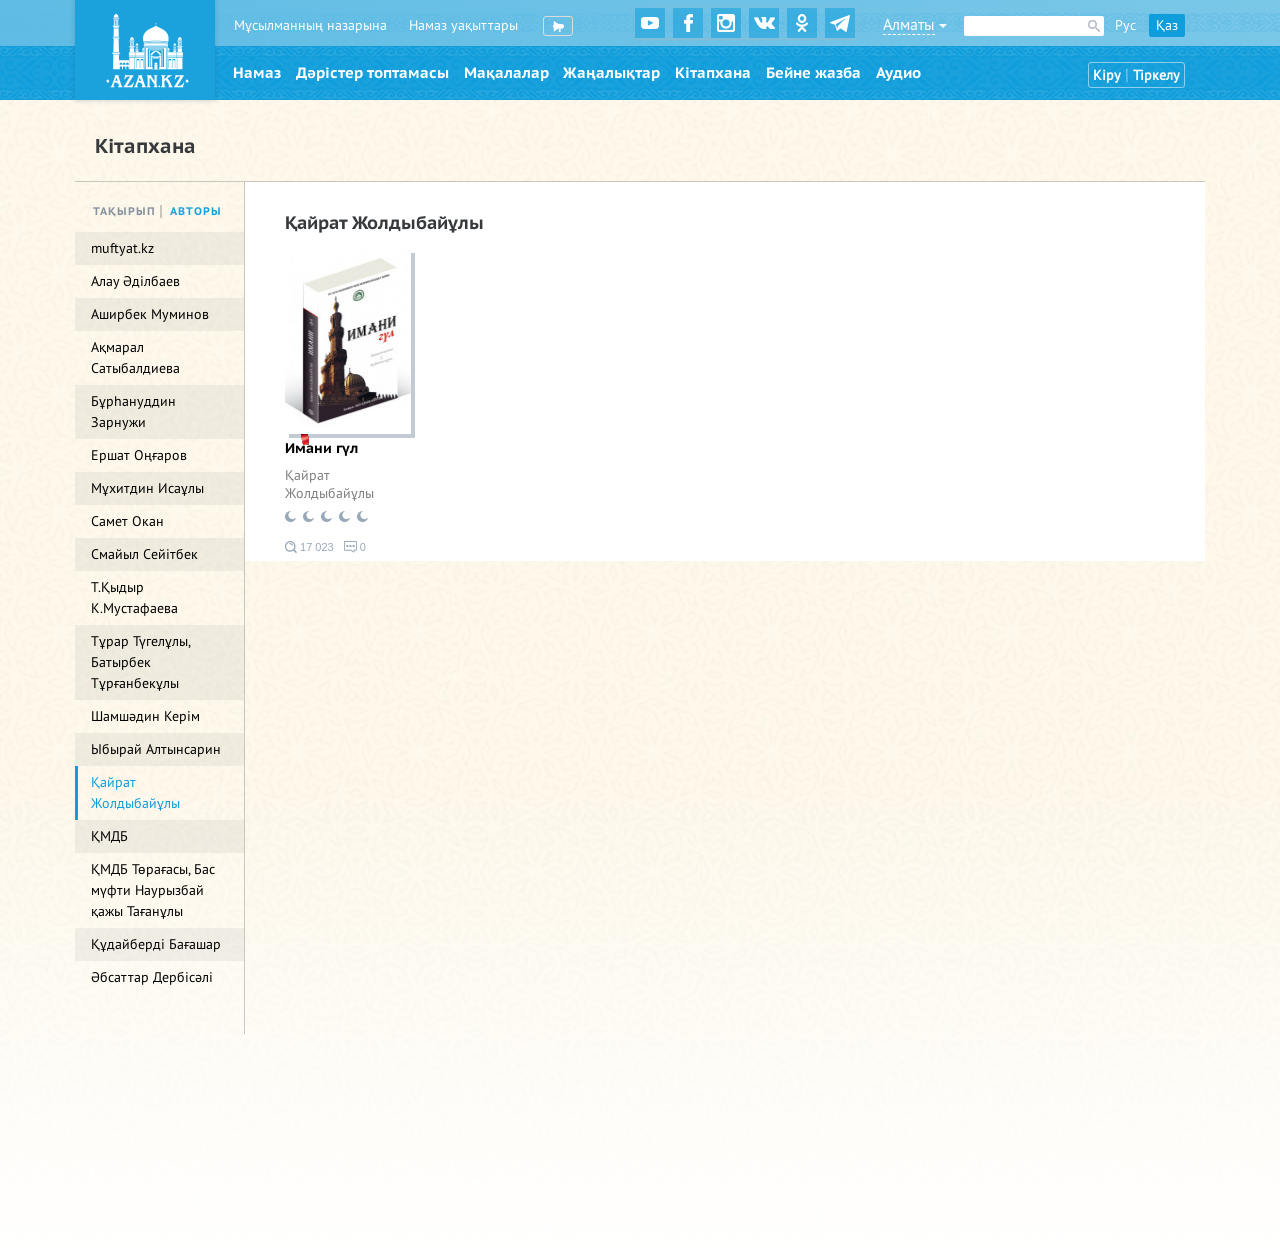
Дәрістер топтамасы (372, 73)
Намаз (257, 73)
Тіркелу (1156, 75)
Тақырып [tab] (124, 211)
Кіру (1107, 75)
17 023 (309, 547)
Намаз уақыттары (463, 25)
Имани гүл (321, 448)
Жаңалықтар (611, 73)
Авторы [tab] (196, 211)
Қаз (1167, 25)
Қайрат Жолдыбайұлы (329, 484)
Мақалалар (506, 73)
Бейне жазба (813, 73)
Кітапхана (713, 73)
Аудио (898, 73)
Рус (1125, 25)
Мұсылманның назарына (310, 25)
